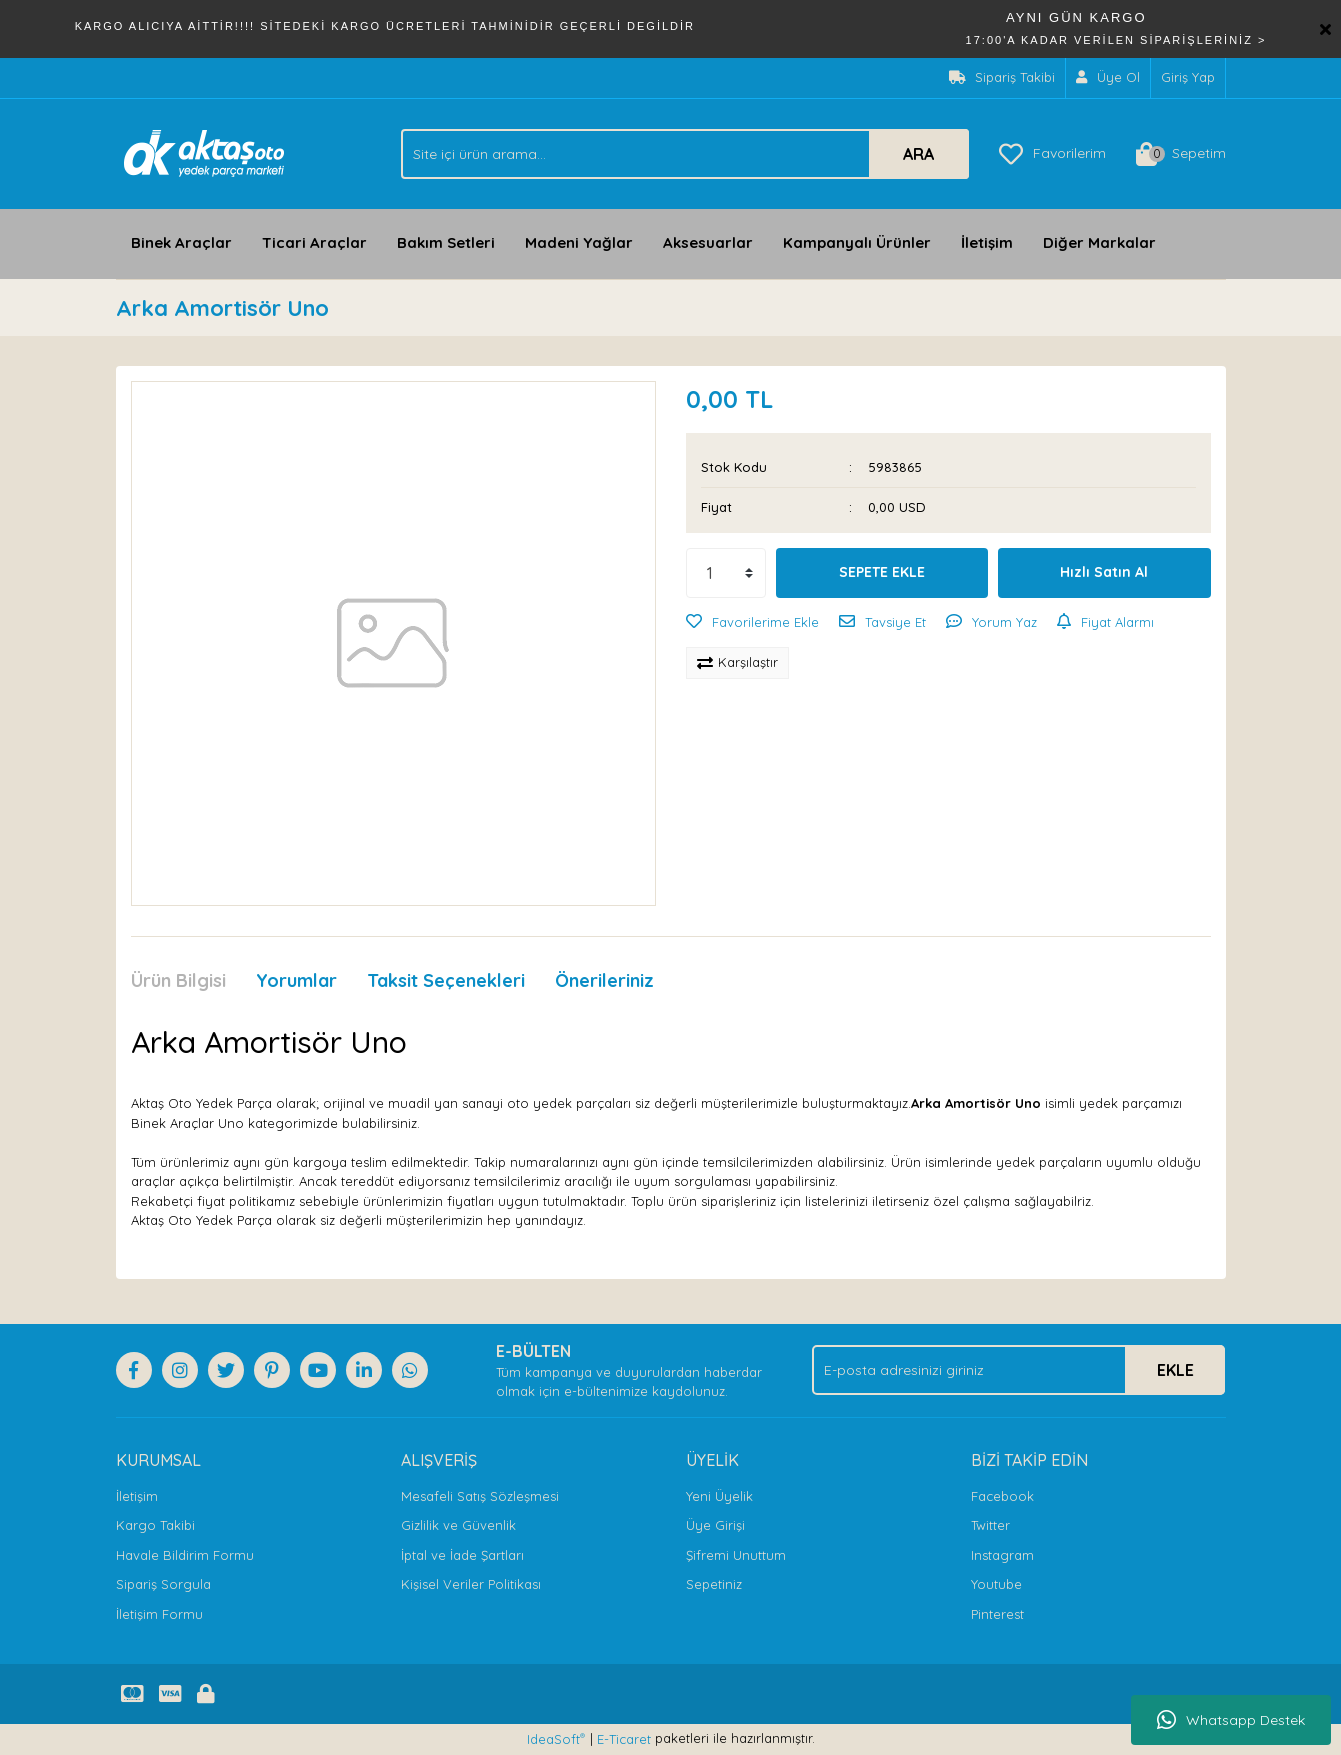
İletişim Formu (159, 1614)
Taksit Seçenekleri (446, 980)
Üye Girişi (715, 1525)
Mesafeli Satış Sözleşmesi (480, 1496)
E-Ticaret (624, 1739)
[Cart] (1181, 154)
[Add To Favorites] (752, 623)
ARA (918, 154)
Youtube (996, 1584)
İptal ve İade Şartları (462, 1555)
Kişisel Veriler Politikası (471, 1584)
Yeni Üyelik (719, 1496)
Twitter (990, 1525)
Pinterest (997, 1614)
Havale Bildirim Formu (185, 1555)
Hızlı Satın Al (1104, 572)
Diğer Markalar (1099, 242)
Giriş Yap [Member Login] (1188, 77)
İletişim (987, 242)
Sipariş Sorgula (163, 1584)
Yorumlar (296, 980)
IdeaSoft (556, 1738)
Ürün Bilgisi (178, 980)
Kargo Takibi (155, 1525)
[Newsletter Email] (1018, 1370)
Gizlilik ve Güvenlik (458, 1525)
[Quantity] (726, 573)
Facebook (1002, 1496)
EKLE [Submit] (1175, 1370)
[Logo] (204, 152)
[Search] (685, 154)
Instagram (1002, 1555)
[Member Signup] (1108, 78)
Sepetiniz (714, 1584)
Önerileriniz (604, 980)
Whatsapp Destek (1231, 1720)
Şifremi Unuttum (736, 1555)
